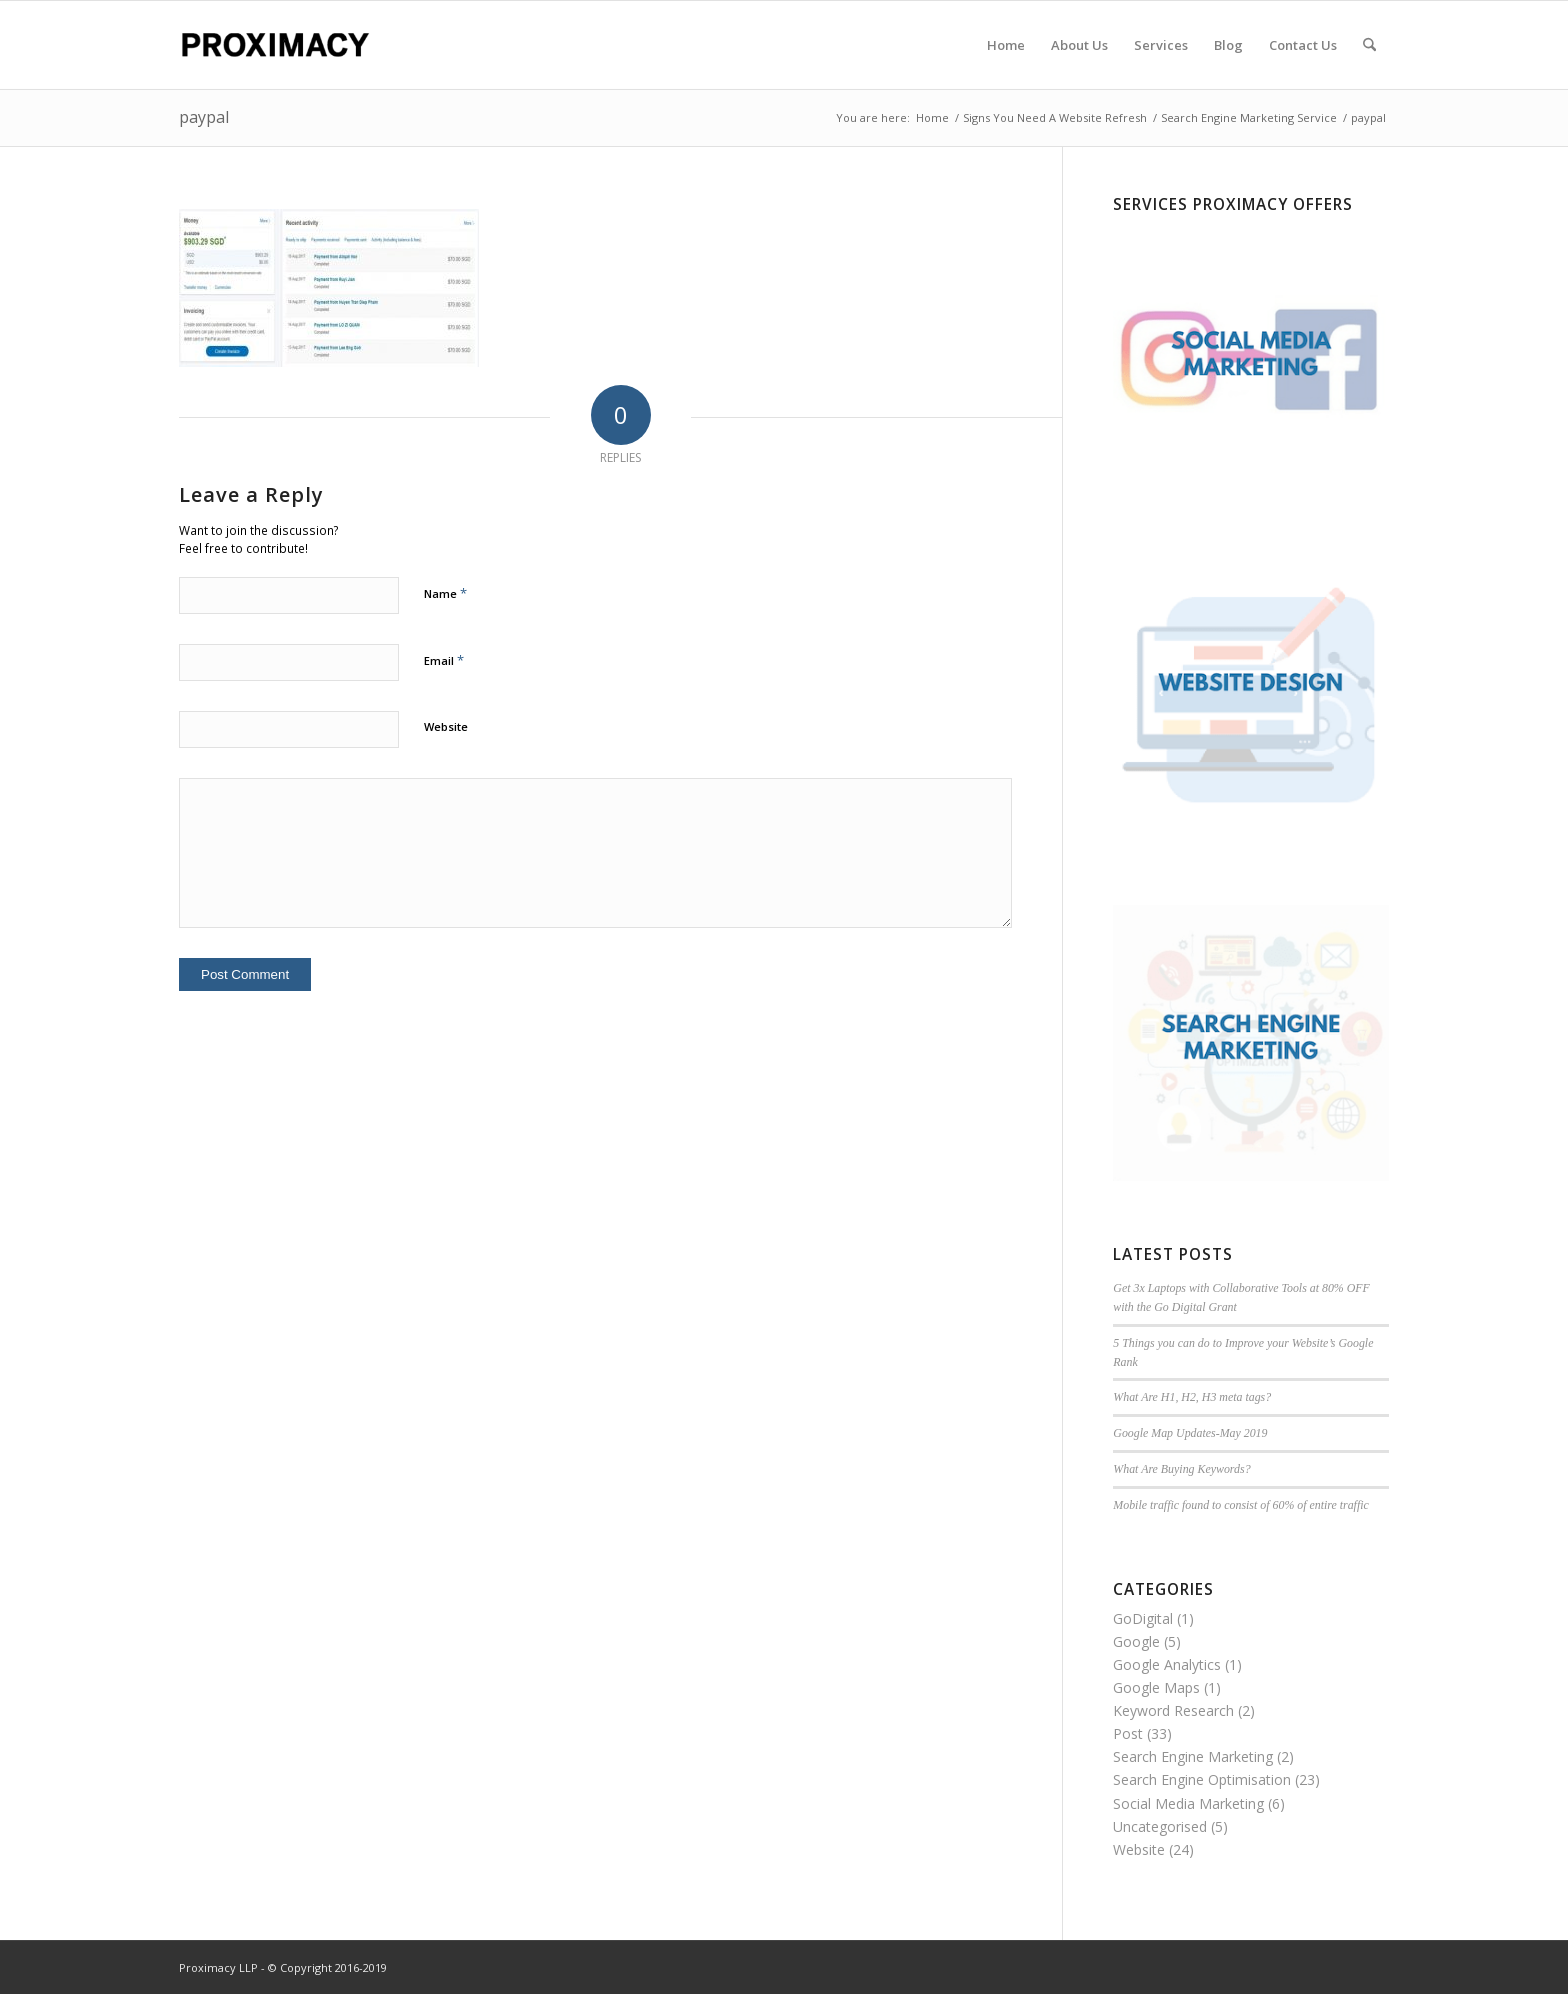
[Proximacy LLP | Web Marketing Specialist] (274, 45)
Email (444, 660)
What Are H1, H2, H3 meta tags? (1192, 1397)
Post (1128, 1733)
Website (446, 726)
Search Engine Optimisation (1202, 1779)
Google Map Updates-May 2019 (1190, 1433)
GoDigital (1143, 1618)
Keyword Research (1173, 1710)
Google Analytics (1167, 1664)
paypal (204, 117)
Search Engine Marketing (1193, 1756)
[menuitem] (1006, 45)
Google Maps (1156, 1687)
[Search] (1369, 45)
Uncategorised (1160, 1826)
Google (1136, 1641)
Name (445, 593)
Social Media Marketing (1188, 1803)
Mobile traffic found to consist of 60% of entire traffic (1241, 1505)
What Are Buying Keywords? (1181, 1469)
